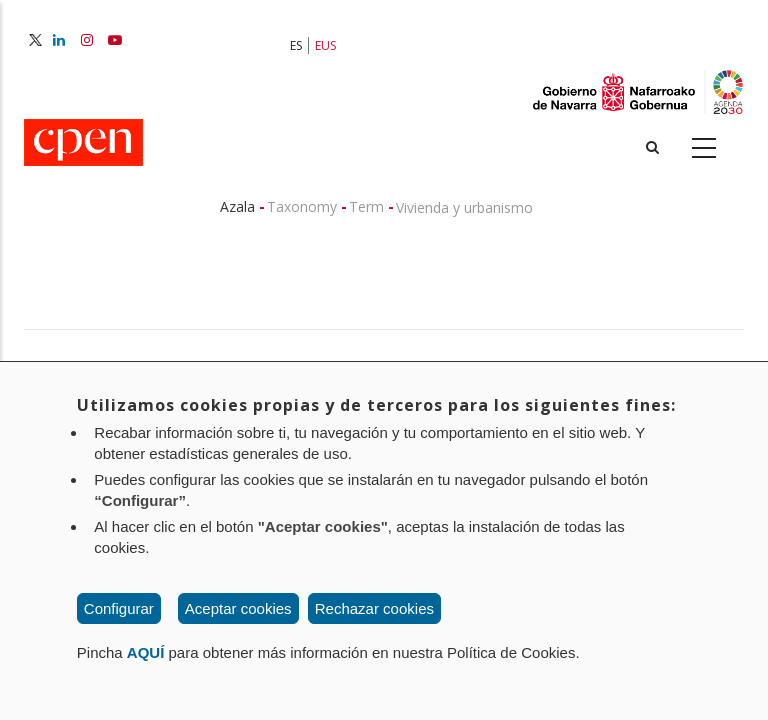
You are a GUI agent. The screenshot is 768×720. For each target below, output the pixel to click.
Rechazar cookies (374, 608)
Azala (237, 206)
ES (296, 45)
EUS (325, 45)
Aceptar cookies (238, 608)
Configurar (119, 608)
